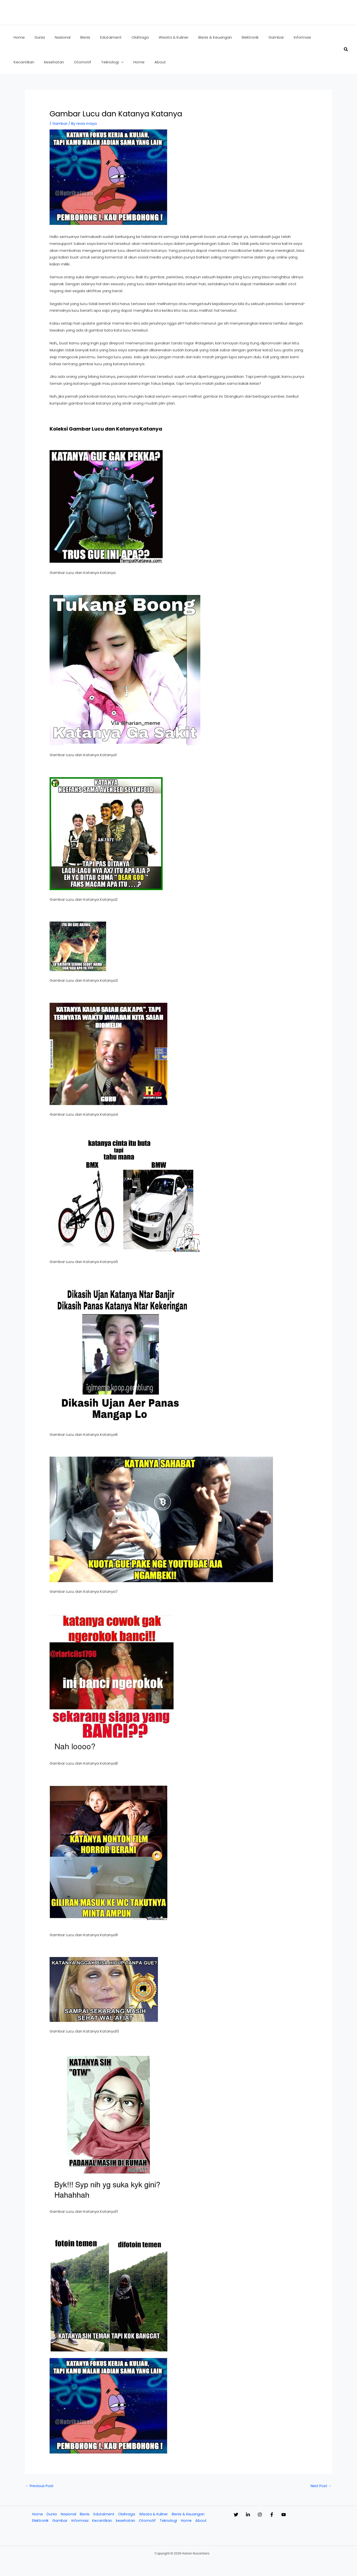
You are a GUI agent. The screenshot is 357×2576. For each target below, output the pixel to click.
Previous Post (40, 2486)
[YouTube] (303, 2515)
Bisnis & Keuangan (189, 2514)
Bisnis (84, 2514)
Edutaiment (103, 2514)
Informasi (79, 2521)
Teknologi (169, 2521)
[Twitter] (236, 2515)
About (202, 2521)
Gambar (60, 123)
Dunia (51, 2514)
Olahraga (126, 2514)
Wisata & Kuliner (154, 2514)
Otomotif (148, 2521)
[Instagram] (270, 2515)
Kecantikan (101, 2521)
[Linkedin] (253, 2515)
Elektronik (39, 2521)
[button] (84, 62)
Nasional (67, 2514)
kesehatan (126, 2521)
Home (36, 2514)
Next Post (320, 2486)
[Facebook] (286, 2515)
